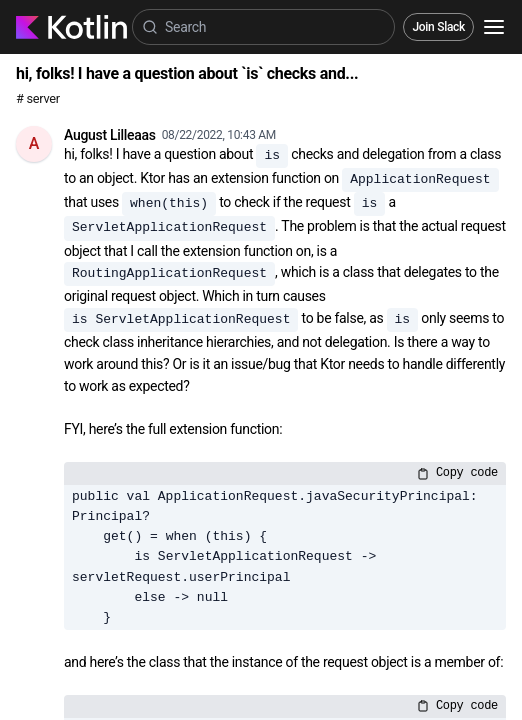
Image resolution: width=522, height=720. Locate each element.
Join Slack (438, 27)
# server (38, 98)
